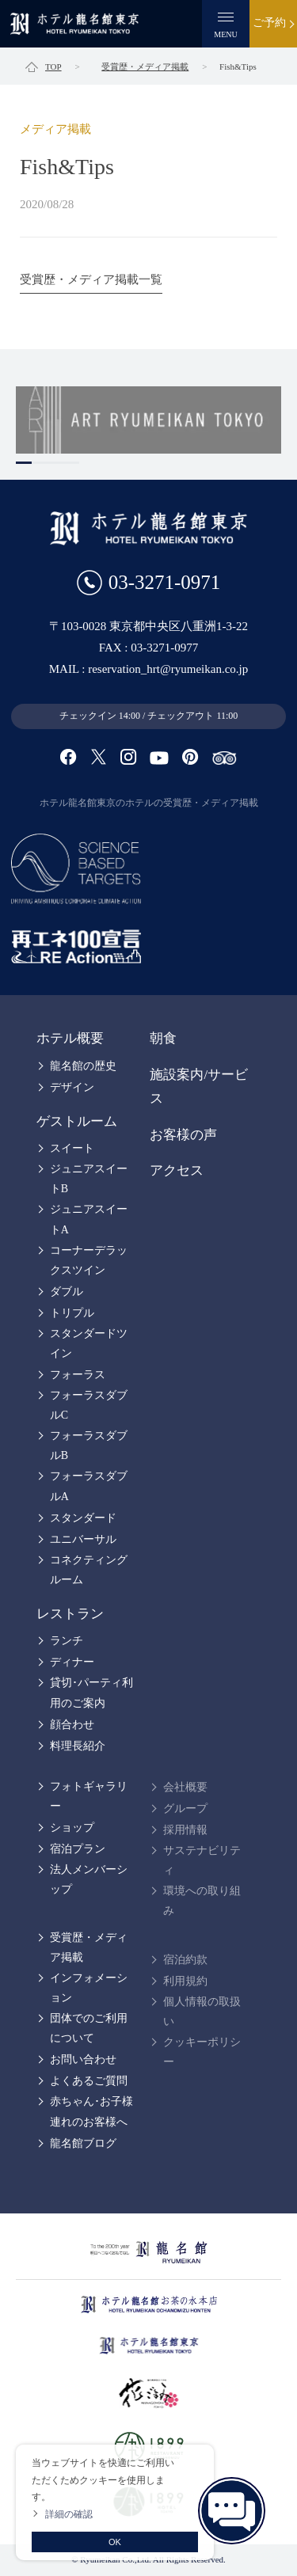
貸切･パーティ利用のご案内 (91, 1692)
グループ (185, 1808)
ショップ (72, 1827)
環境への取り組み (202, 1901)
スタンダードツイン (89, 1343)
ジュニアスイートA (89, 1219)
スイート (72, 1148)
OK (115, 2542)
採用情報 (185, 1830)
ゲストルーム (76, 1121)
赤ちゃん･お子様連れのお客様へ (91, 2111)
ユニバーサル (83, 1539)
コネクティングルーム (89, 1570)
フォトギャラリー (89, 1796)
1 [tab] (24, 463)
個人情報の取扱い (202, 2011)
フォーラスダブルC (89, 1405)
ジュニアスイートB (89, 1179)
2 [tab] (40, 463)
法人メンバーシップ (89, 1879)
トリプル (72, 1313)
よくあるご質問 (89, 2081)
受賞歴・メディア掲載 (89, 1947)
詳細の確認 (69, 2514)
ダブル (66, 1291)
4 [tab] (71, 463)
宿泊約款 (185, 1960)
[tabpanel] (148, 420)
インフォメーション (89, 1988)
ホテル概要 (70, 1038)
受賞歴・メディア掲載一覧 (91, 279)
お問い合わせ (83, 2059)
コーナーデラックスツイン (89, 1260)
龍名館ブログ (83, 2143)
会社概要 (185, 1787)
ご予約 (269, 22)
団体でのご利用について (89, 2028)
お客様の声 (183, 1134)
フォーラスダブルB (89, 1445)
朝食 (163, 1038)
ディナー (72, 1662)
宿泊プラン (77, 1849)
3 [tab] (55, 463)
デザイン (72, 1087)
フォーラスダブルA (89, 1486)
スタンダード (83, 1518)
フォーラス (77, 1375)
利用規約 (185, 1981)
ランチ (66, 1641)
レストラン (70, 1613)
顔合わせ (72, 1725)
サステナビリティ (202, 1860)
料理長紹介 (77, 1746)
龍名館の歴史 (83, 1066)
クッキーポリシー (202, 2052)
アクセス (177, 1170)
